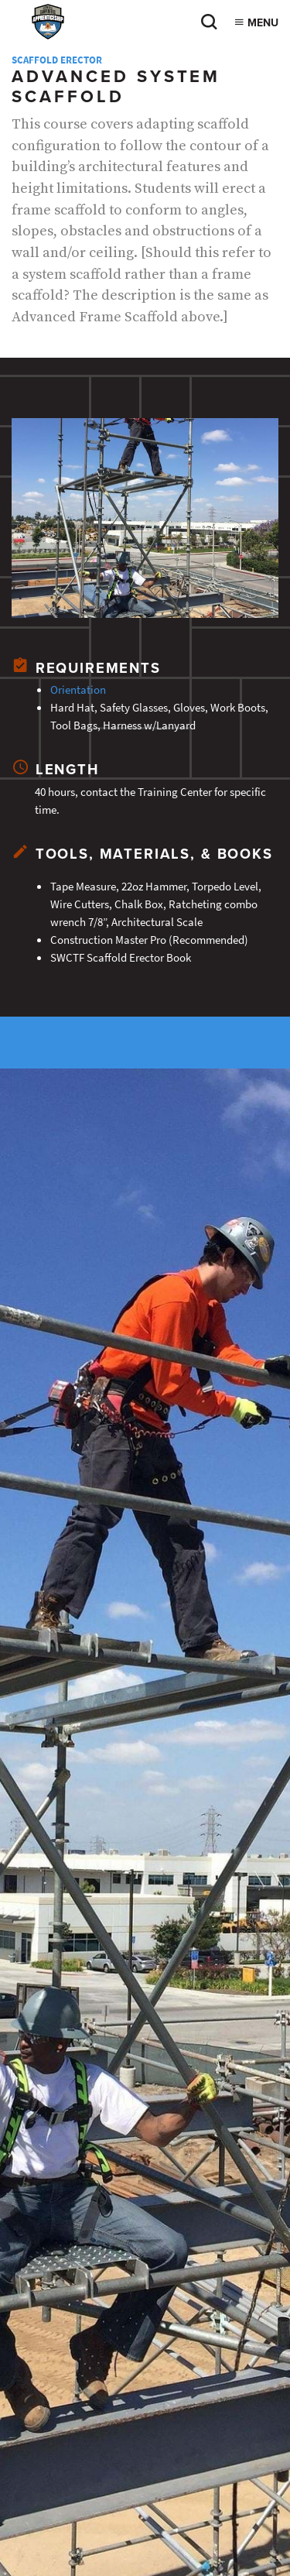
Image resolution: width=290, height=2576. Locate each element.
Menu (256, 22)
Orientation (78, 689)
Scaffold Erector (57, 60)
